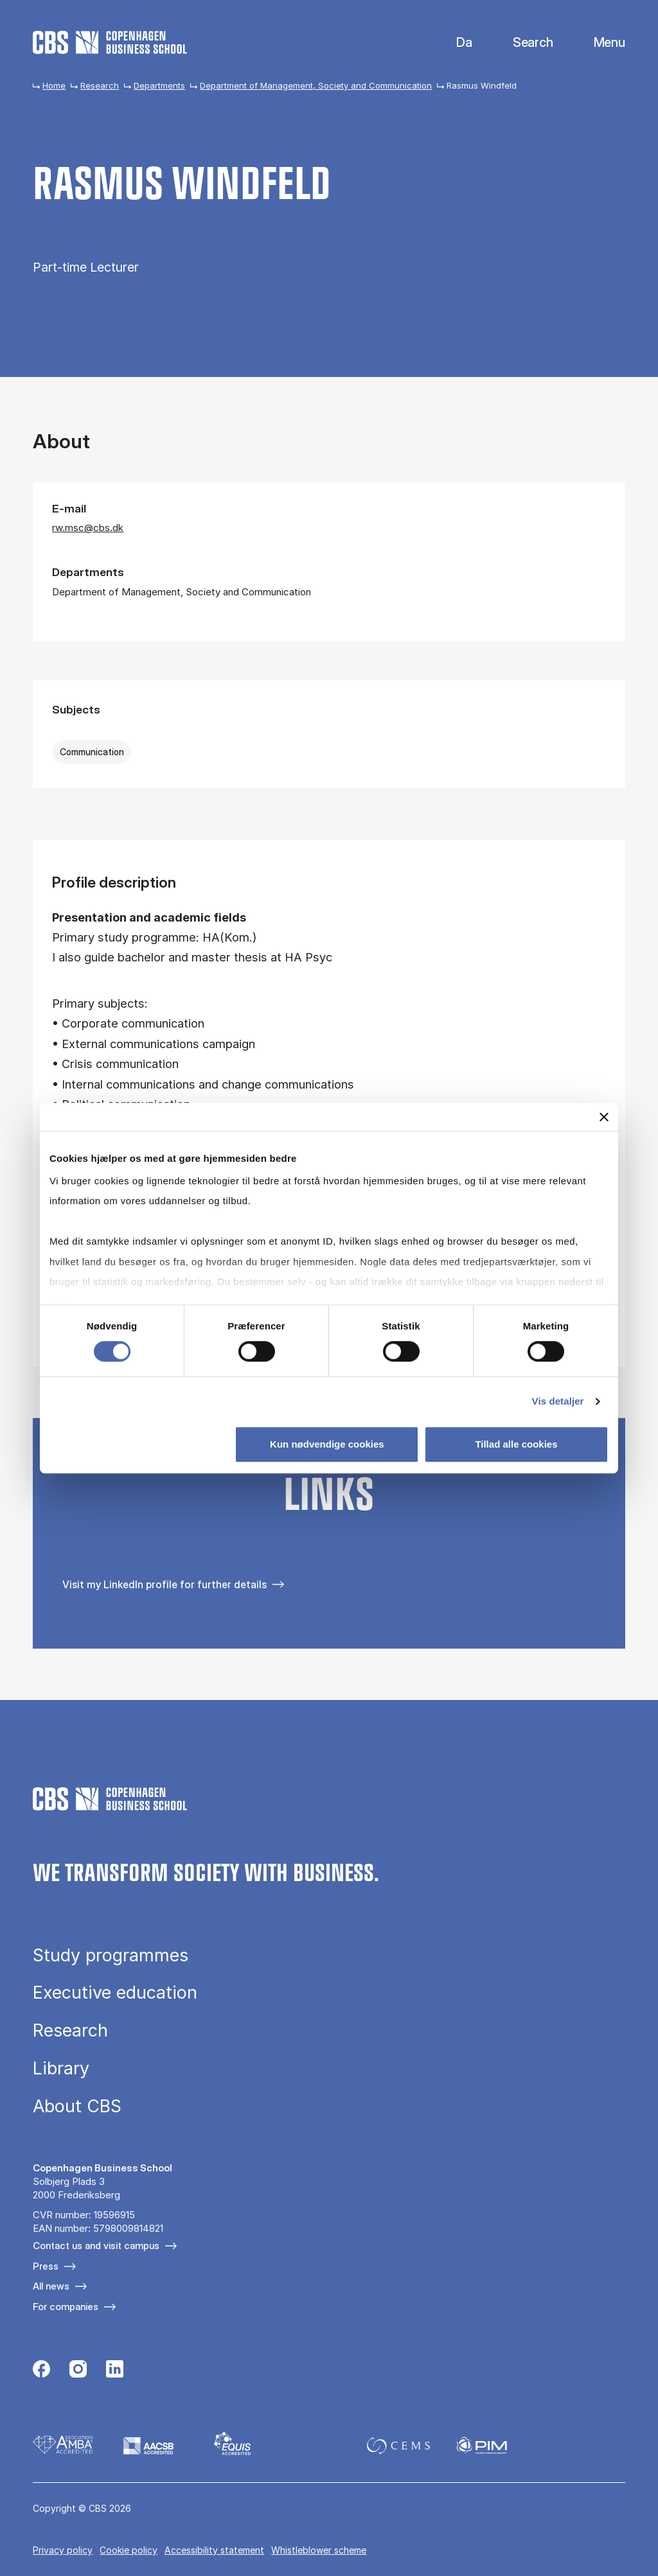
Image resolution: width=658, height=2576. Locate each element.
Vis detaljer (558, 1401)
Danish (453, 42)
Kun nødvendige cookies (327, 1444)
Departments (159, 85)
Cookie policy (128, 2550)
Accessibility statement (214, 2550)
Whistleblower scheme (318, 2550)
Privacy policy (63, 2550)
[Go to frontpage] (110, 42)
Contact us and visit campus (96, 2245)
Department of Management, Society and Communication (316, 85)
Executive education (115, 1992)
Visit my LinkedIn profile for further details (164, 1584)
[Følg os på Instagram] (78, 2370)
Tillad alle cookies (516, 1444)
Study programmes (110, 1955)
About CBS (77, 2106)
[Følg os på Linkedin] (114, 2370)
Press (45, 2266)
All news (51, 2286)
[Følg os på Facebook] (41, 2370)
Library (61, 2068)
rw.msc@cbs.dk (87, 527)
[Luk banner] (604, 1116)
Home (54, 85)
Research (99, 85)
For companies (65, 2306)
